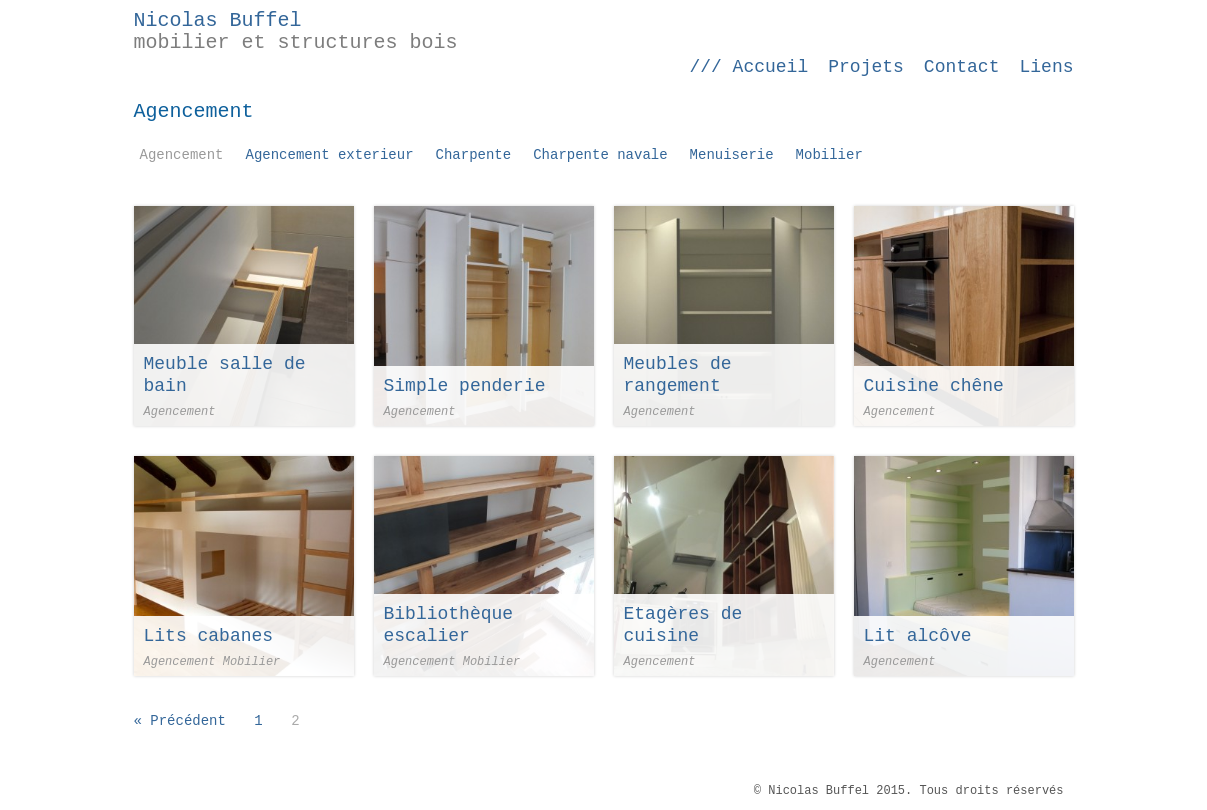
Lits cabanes (209, 636)
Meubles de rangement (678, 375)
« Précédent (180, 721)
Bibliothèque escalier (449, 625)
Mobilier (829, 155)
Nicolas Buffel (218, 20)
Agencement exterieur (330, 155)
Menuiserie (732, 155)
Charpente (474, 155)
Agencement (182, 155)
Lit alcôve (918, 636)
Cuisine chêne (934, 386)
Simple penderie (465, 386)
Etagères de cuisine (683, 625)
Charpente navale (600, 155)
